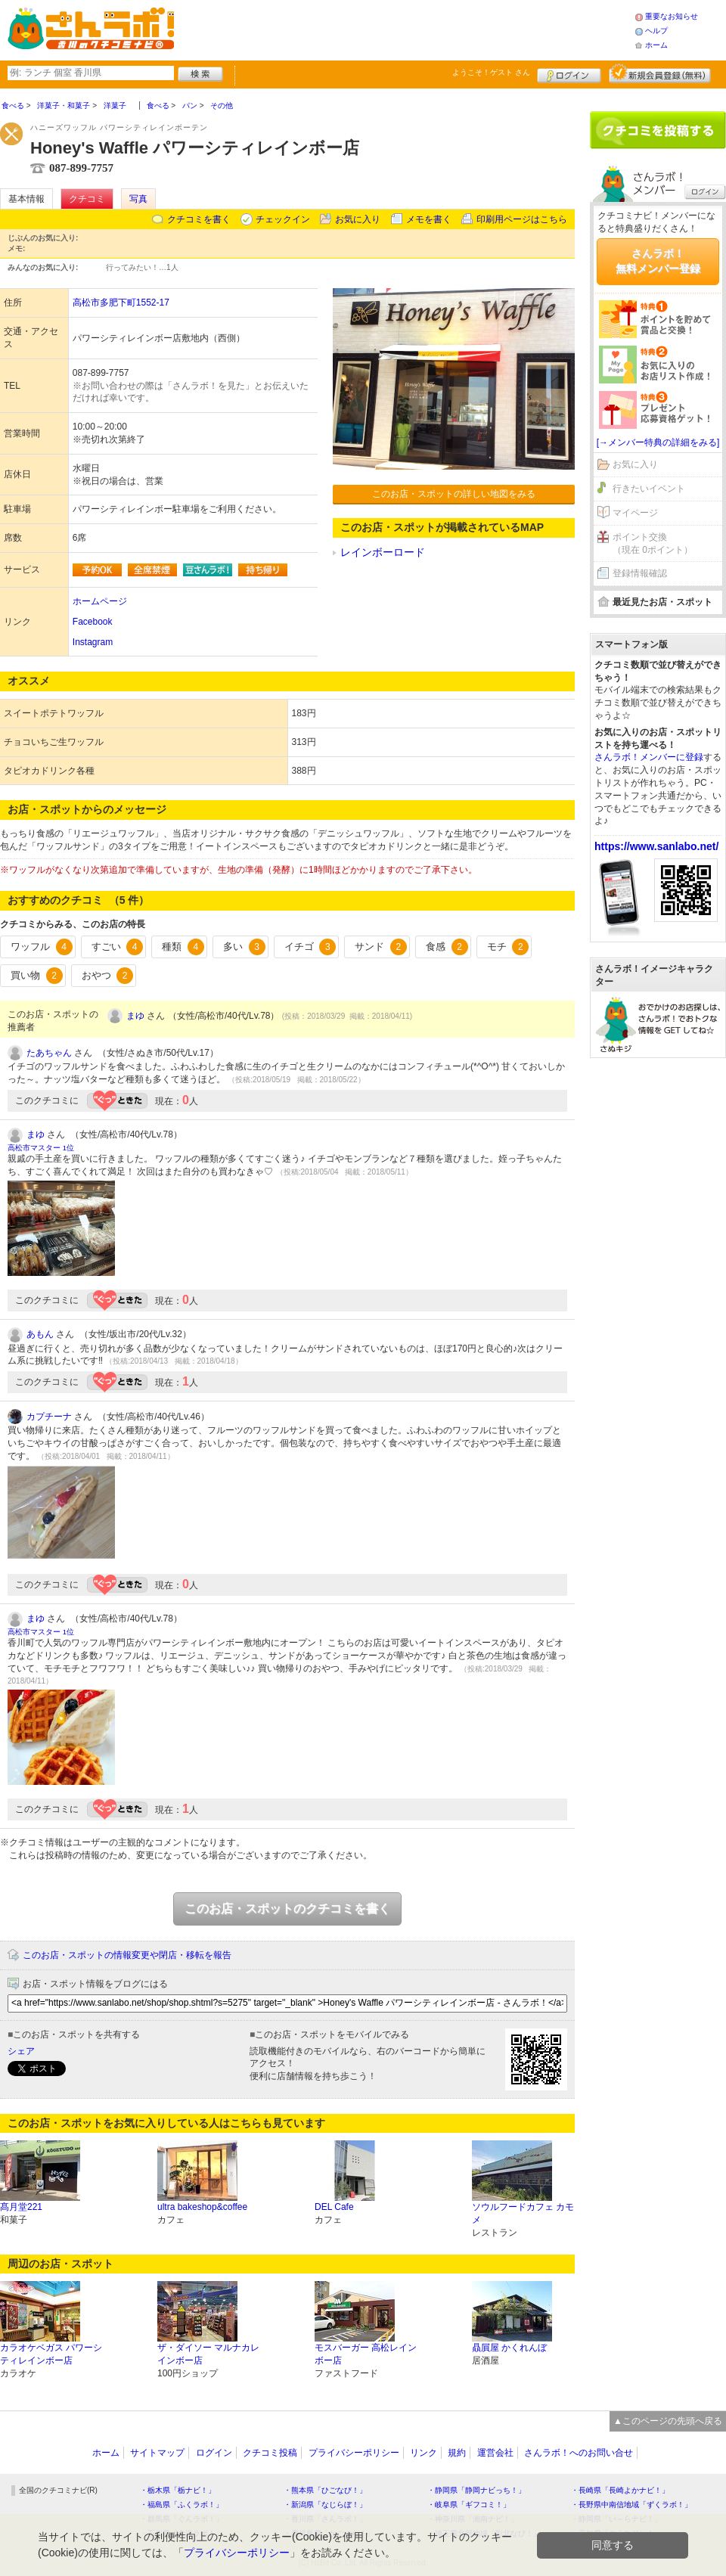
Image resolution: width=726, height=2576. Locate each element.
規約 (457, 2452)
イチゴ (310, 947)
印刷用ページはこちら (521, 219)
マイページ (635, 512)
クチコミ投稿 (270, 2452)
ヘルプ (656, 30)
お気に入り (357, 219)
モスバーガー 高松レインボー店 (366, 2354)
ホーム (656, 45)
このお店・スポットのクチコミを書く (287, 1908)
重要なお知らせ (671, 16)
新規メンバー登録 (660, 73)
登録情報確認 (640, 573)
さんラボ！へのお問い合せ (578, 2452)
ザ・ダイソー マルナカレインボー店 (208, 2354)
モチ (508, 947)
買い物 (37, 975)
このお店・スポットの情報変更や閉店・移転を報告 (127, 1955)
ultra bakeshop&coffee (202, 2207)
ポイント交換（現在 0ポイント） (653, 543)
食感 (447, 947)
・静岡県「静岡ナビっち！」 (476, 2490)
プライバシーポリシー (354, 2452)
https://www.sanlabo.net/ (656, 846)
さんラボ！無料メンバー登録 (658, 261)
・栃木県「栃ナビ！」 (178, 2490)
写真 (138, 199)
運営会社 (495, 2452)
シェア (21, 2051)
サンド (381, 947)
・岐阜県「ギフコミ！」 (468, 2504)
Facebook (93, 621)
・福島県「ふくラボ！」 (181, 2504)
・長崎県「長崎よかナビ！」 (620, 2490)
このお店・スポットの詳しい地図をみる (453, 494)
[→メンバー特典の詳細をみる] (658, 442)
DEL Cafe (334, 2207)
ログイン (569, 73)
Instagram (93, 642)
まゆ (135, 1015)
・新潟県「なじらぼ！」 (325, 2504)
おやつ (108, 975)
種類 (183, 947)
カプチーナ (49, 1416)
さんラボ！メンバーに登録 (648, 757)
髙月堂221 (21, 2207)
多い (244, 947)
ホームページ (100, 601)
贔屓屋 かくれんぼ (509, 2347)
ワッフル (42, 947)
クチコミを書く (199, 219)
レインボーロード (382, 552)
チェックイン (283, 219)
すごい (118, 947)
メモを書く (428, 219)
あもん (40, 1334)
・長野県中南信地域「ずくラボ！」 (631, 2504)
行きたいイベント (649, 488)
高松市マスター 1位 (41, 1148)
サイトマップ (157, 2452)
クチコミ (87, 199)
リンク (423, 2452)
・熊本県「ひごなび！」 (325, 2490)
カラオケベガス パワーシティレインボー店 (51, 2354)
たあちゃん (49, 1052)
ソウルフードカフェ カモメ (523, 2213)
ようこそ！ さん (491, 72)
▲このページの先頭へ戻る (667, 2421)
